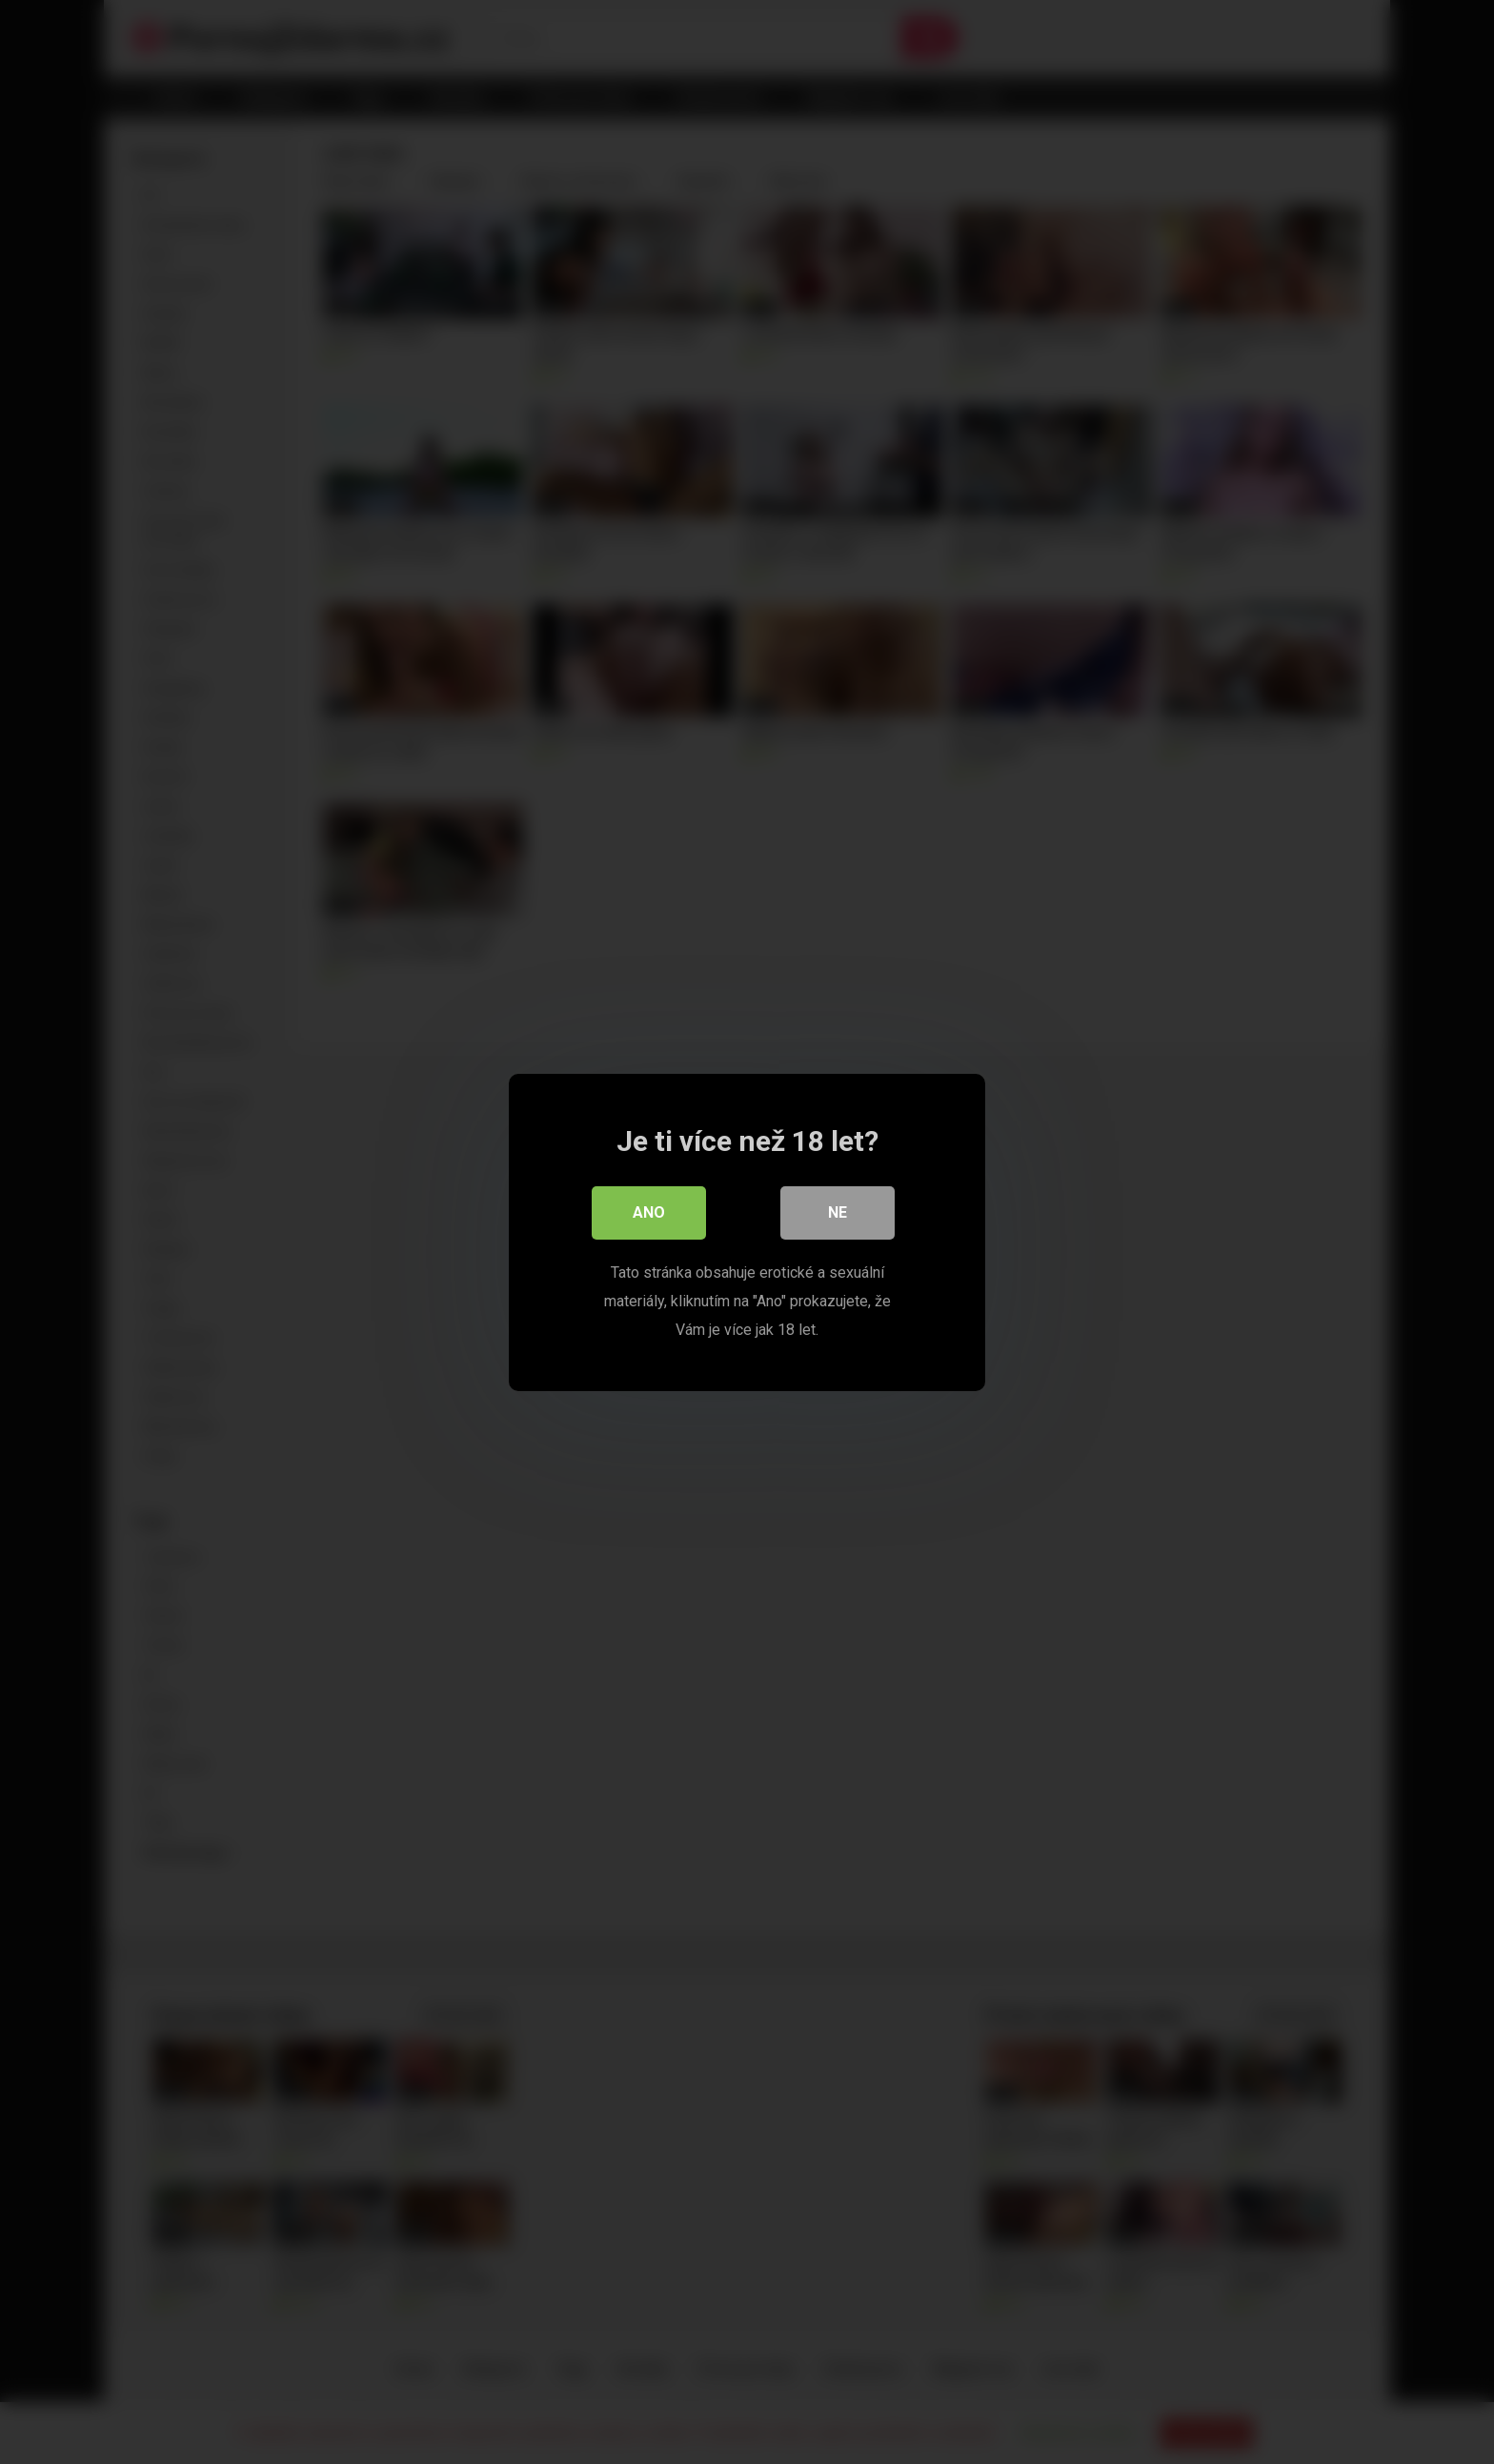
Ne (837, 1212)
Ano (649, 1212)
